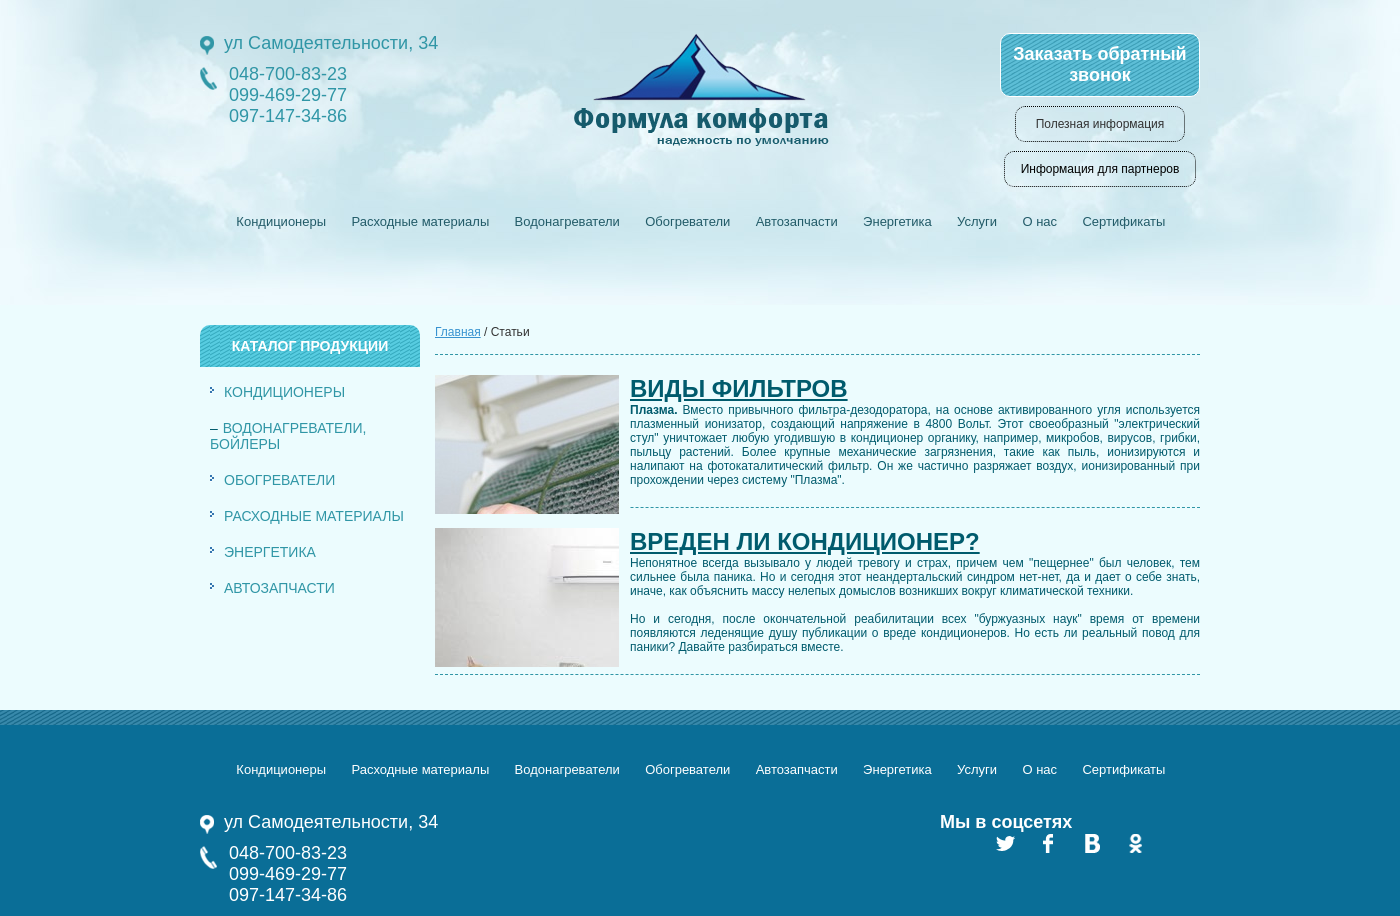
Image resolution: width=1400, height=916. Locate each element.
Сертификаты (1123, 221)
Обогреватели (687, 221)
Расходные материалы (420, 221)
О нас (1039, 221)
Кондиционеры (281, 221)
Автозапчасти (797, 221)
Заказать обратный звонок (1099, 64)
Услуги (977, 221)
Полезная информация (1100, 124)
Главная (458, 332)
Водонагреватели (567, 221)
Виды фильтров (739, 388)
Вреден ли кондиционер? (805, 541)
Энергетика (897, 221)
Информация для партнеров (1100, 169)
